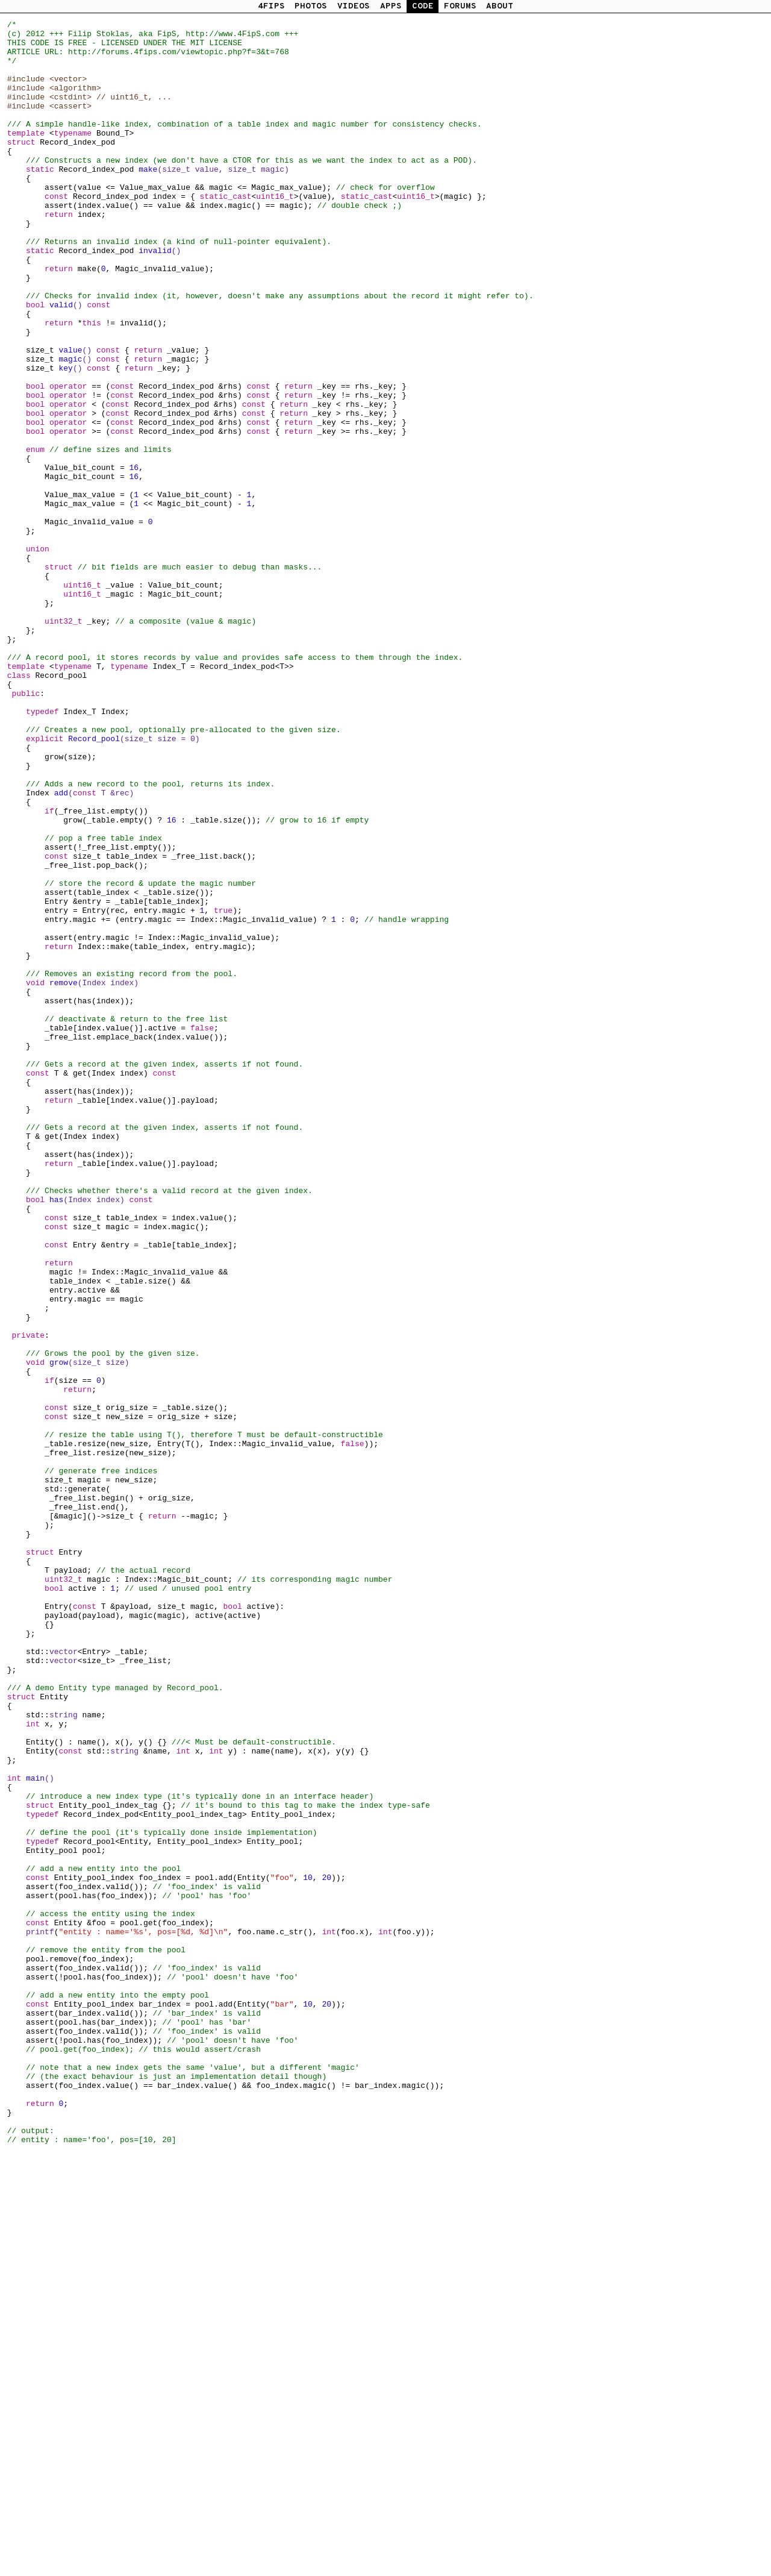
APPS (391, 6)
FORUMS (460, 6)
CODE (423, 6)
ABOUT (499, 6)
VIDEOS (353, 6)
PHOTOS (311, 6)
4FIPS (271, 6)
